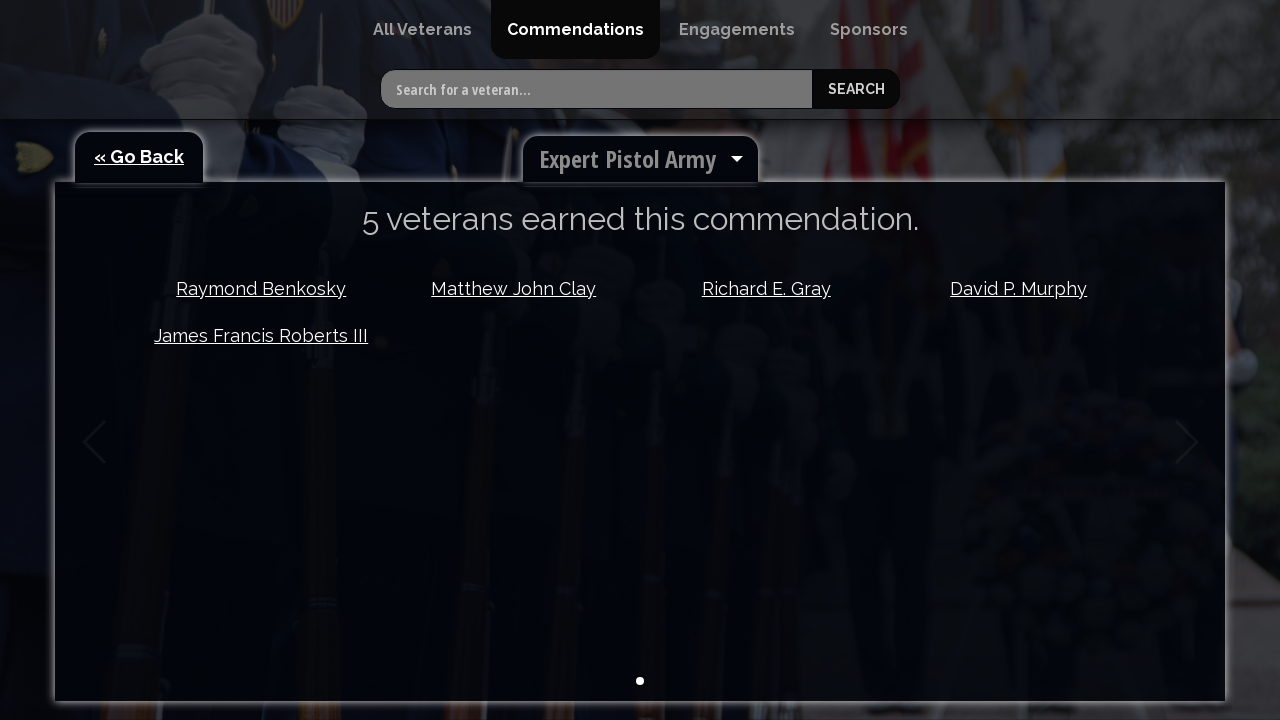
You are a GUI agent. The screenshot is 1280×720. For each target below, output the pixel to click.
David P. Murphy (1018, 288)
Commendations (575, 29)
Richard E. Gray (766, 288)
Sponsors (869, 29)
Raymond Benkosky (261, 288)
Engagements (737, 29)
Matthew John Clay (513, 288)
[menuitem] (422, 29)
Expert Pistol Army (627, 158)
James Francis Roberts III (261, 335)
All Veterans (422, 29)
